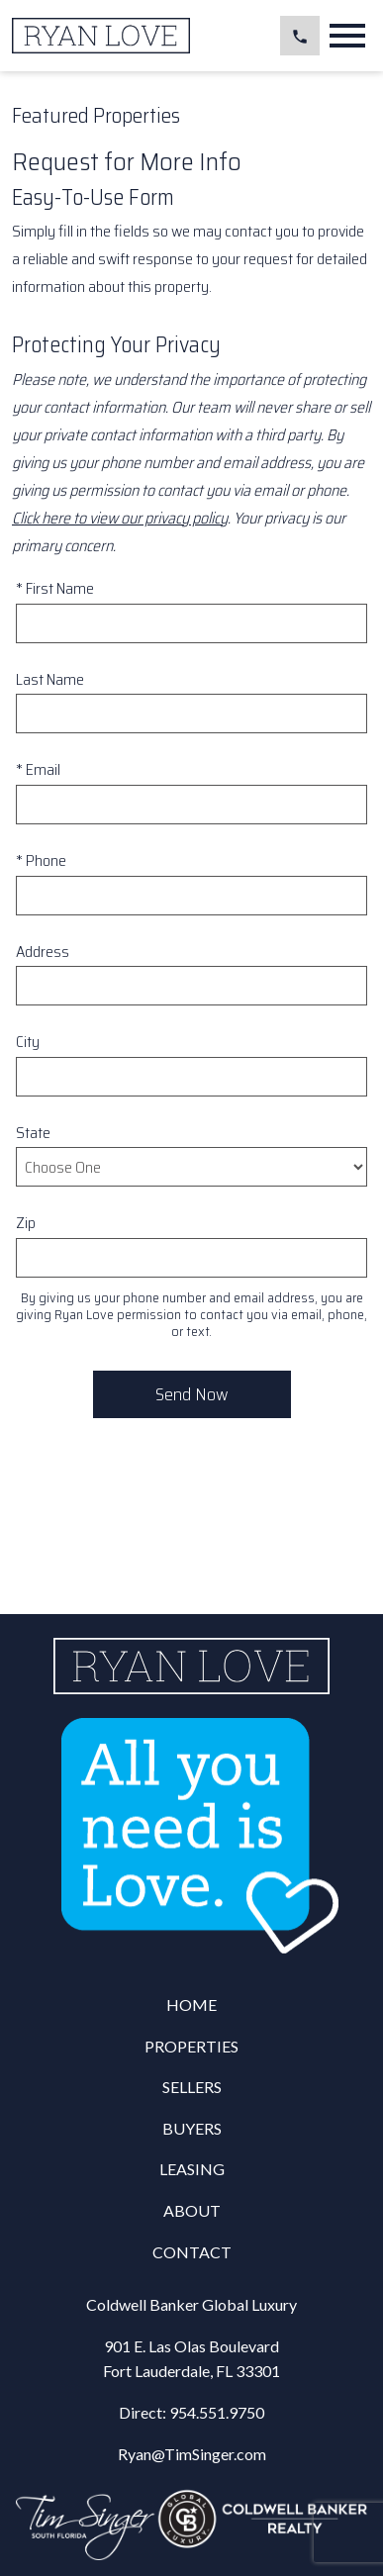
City (28, 1041)
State (33, 1132)
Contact (192, 2251)
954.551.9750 (216, 2412)
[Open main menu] (347, 35)
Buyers (192, 2128)
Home (191, 2004)
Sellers (192, 2086)
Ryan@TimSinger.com (192, 2453)
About (192, 2210)
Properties (191, 2046)
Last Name (50, 679)
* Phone (41, 860)
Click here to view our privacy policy (120, 518)
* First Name (55, 588)
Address (42, 951)
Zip (26, 1222)
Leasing (192, 2168)
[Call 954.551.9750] (300, 35)
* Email (38, 769)
